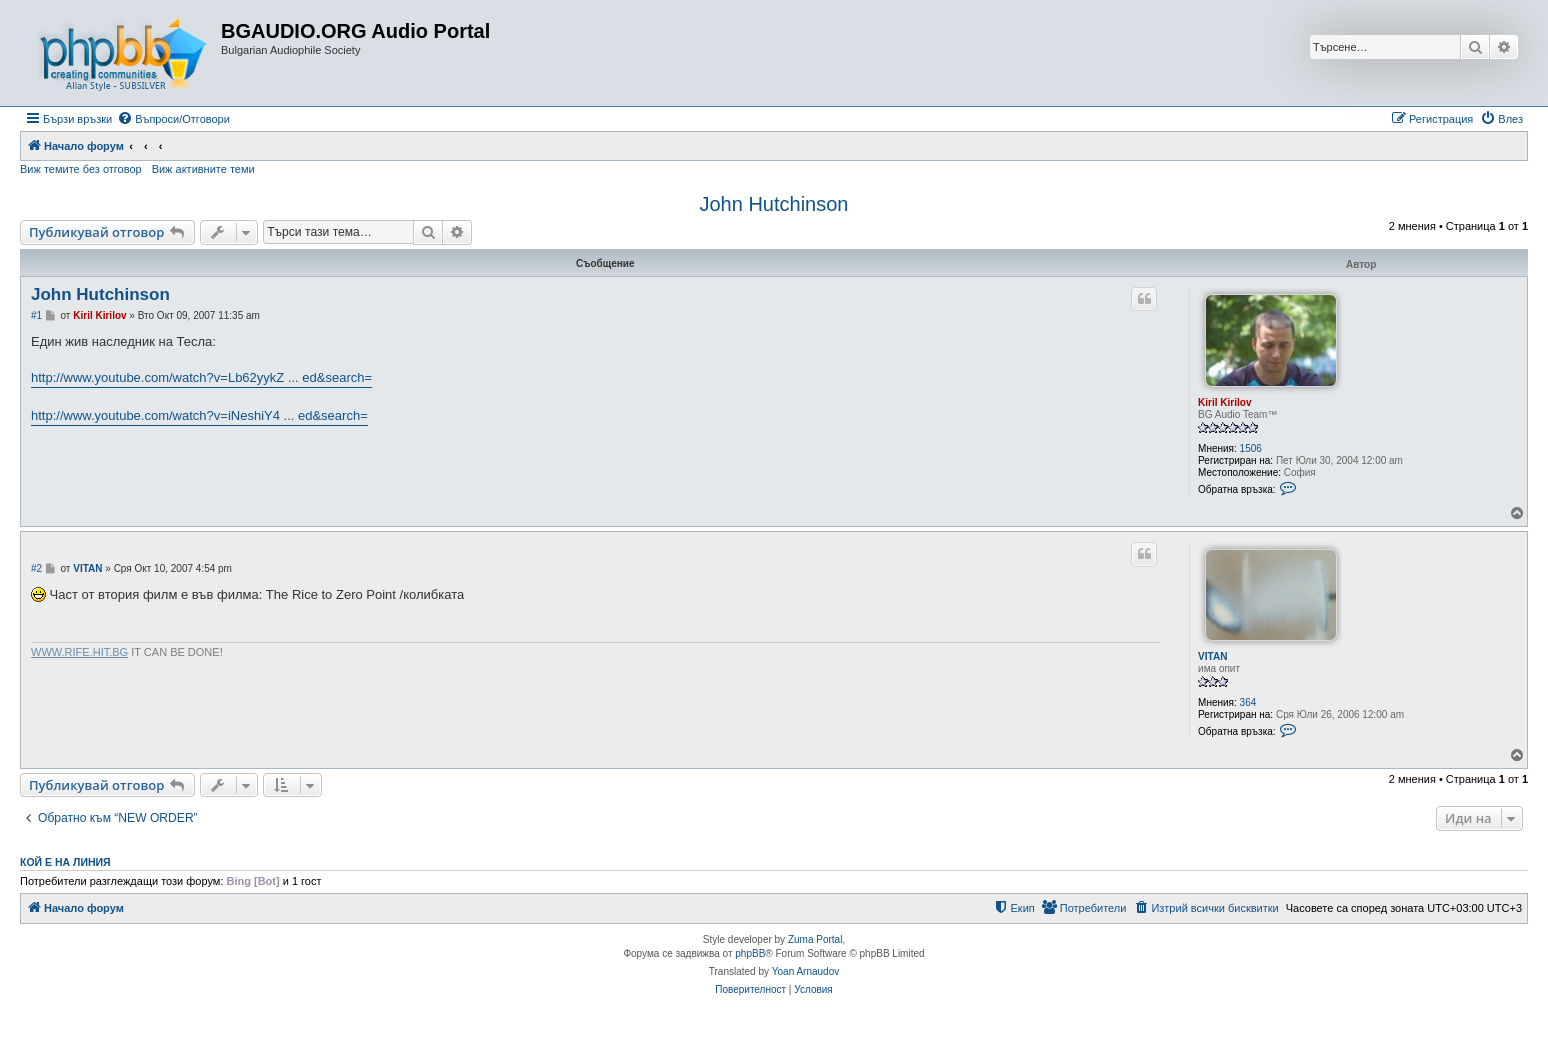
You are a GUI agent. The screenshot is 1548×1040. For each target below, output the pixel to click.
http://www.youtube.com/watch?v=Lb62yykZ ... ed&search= (201, 377)
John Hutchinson (774, 204)
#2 (36, 568)
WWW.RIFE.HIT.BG (79, 652)
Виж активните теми (203, 169)
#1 (36, 315)
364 (1248, 702)
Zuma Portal (815, 939)
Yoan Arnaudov (805, 971)
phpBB (750, 953)
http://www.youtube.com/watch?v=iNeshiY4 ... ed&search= (199, 415)
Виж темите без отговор (81, 169)
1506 (1251, 448)
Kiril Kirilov (1224, 402)
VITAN (1212, 656)
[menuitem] (173, 119)
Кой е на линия (65, 862)
